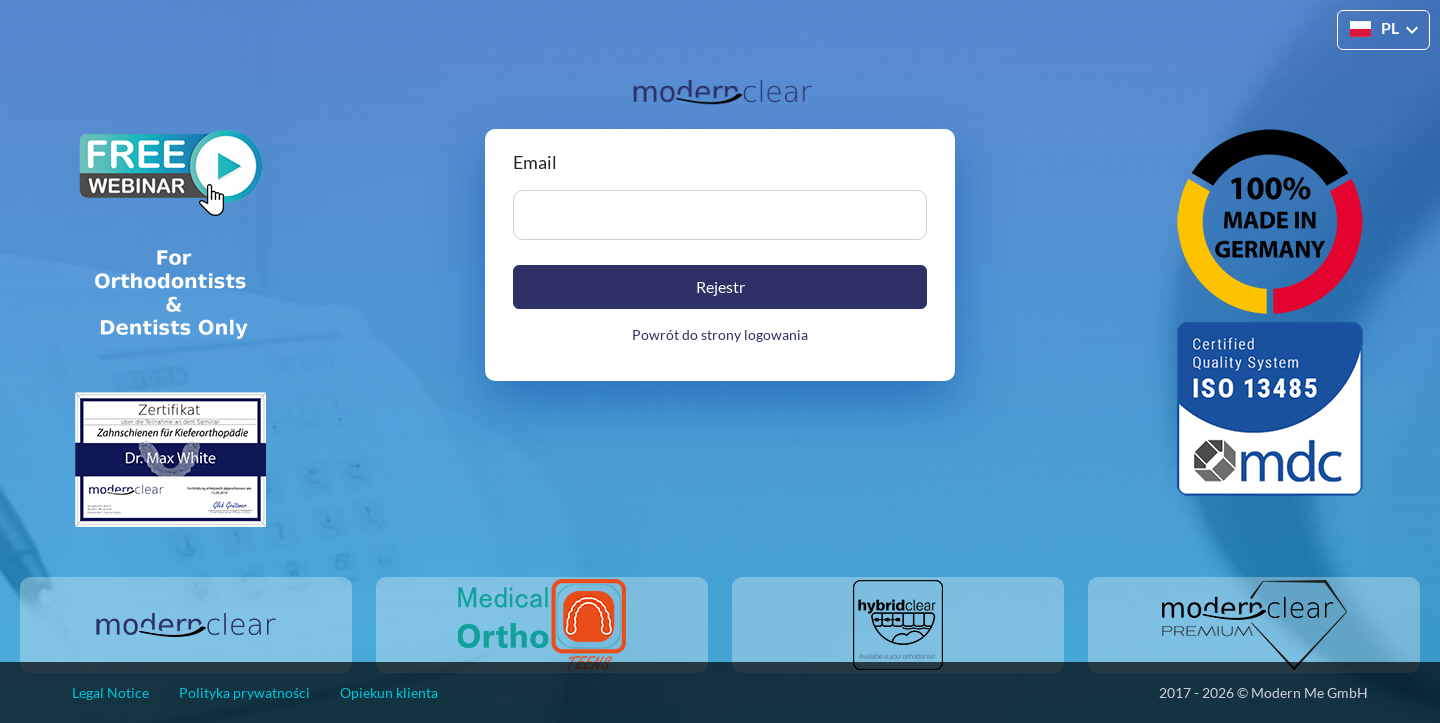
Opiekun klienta (389, 692)
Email (535, 162)
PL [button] (1374, 28)
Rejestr (720, 286)
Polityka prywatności (244, 692)
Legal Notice (110, 692)
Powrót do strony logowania (720, 334)
